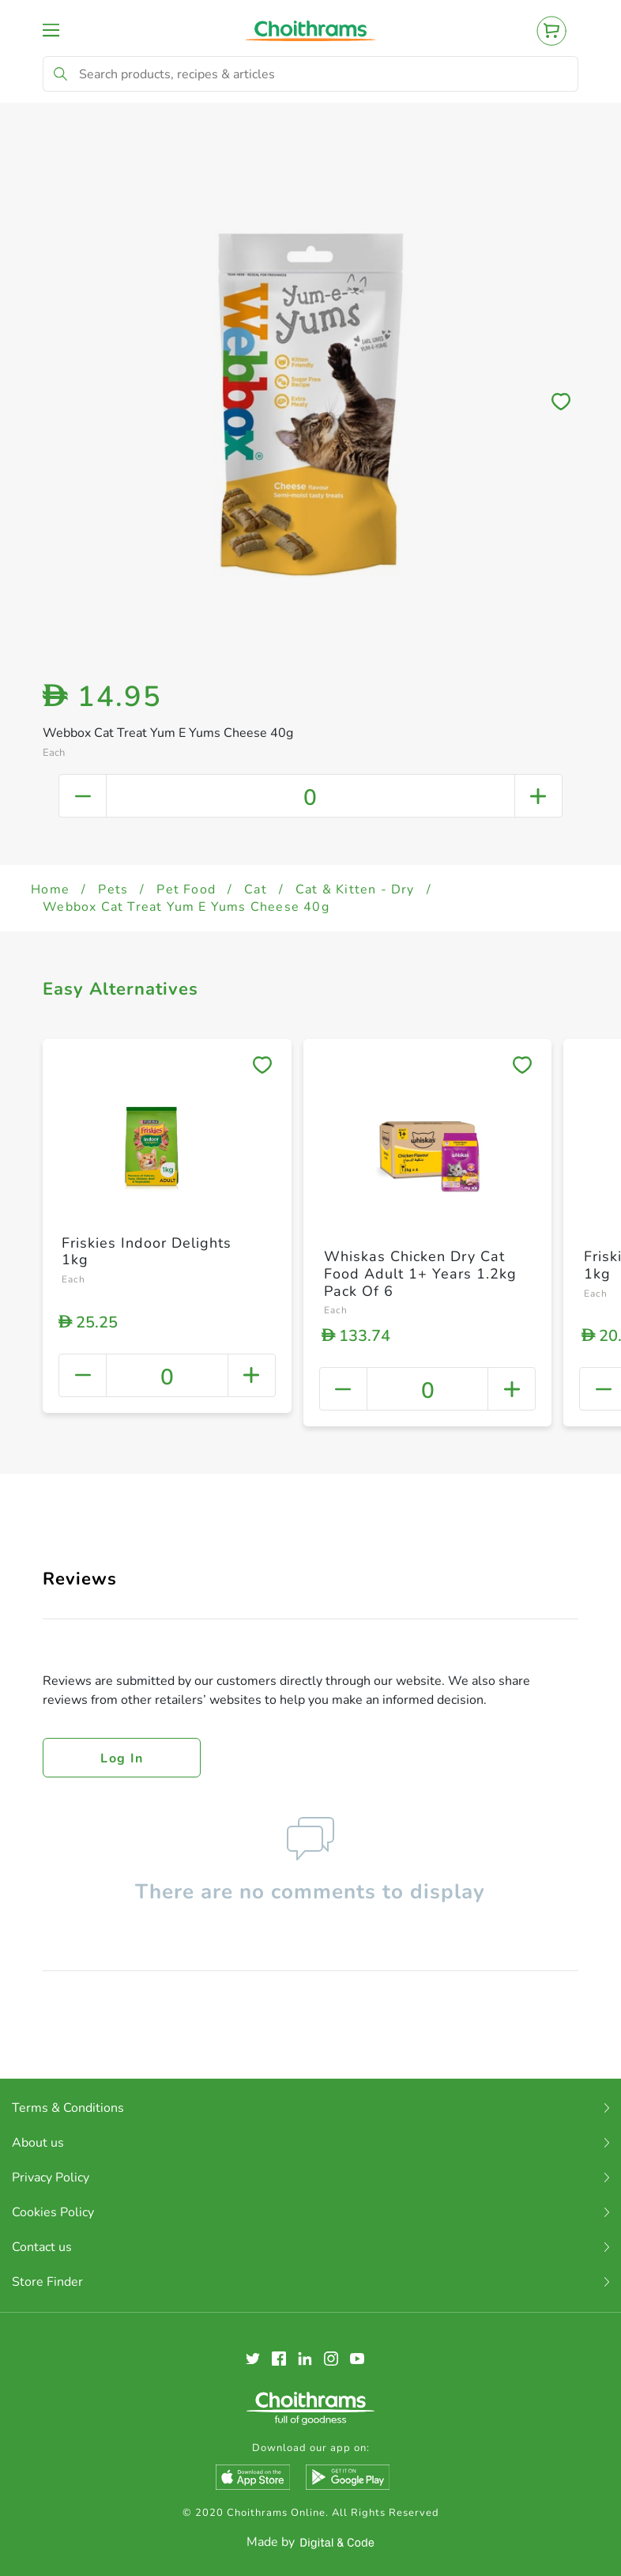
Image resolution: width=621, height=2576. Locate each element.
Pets (113, 889)
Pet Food (186, 889)
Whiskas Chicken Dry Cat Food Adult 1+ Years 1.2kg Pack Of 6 (420, 1273)
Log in (121, 1758)
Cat (255, 889)
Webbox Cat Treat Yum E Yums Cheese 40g (186, 907)
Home (50, 889)
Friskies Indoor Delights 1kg (146, 1251)
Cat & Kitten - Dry (355, 889)
